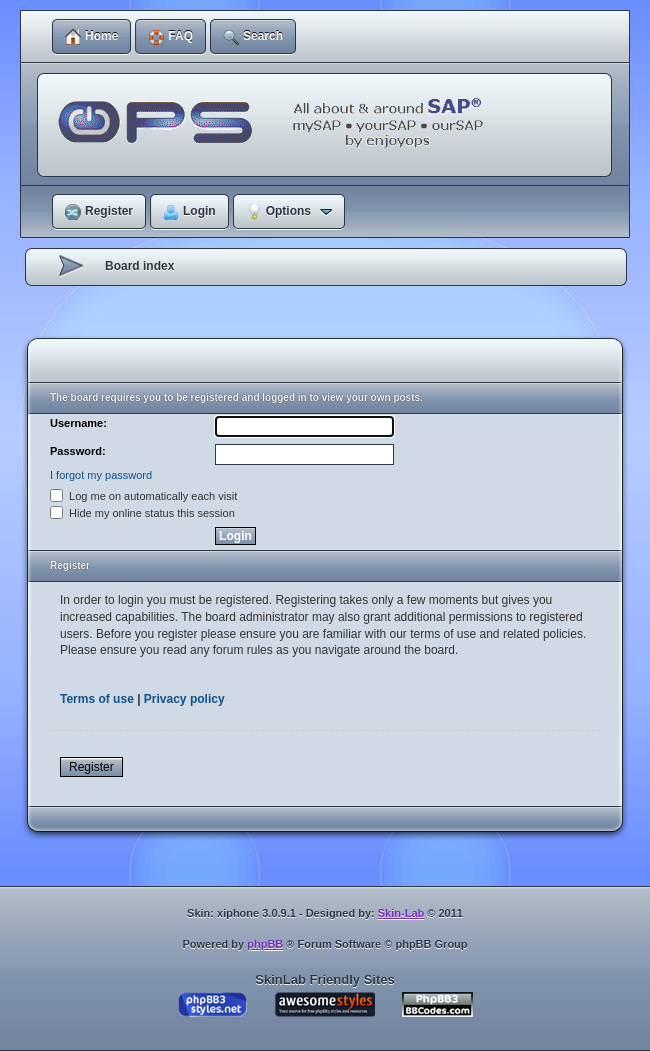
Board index (139, 266)
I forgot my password (101, 475)
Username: (78, 423)
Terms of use (97, 699)
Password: (78, 451)
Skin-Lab (401, 913)
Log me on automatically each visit (143, 496)
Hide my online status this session (142, 513)
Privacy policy (184, 699)
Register (91, 767)
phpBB (265, 944)
